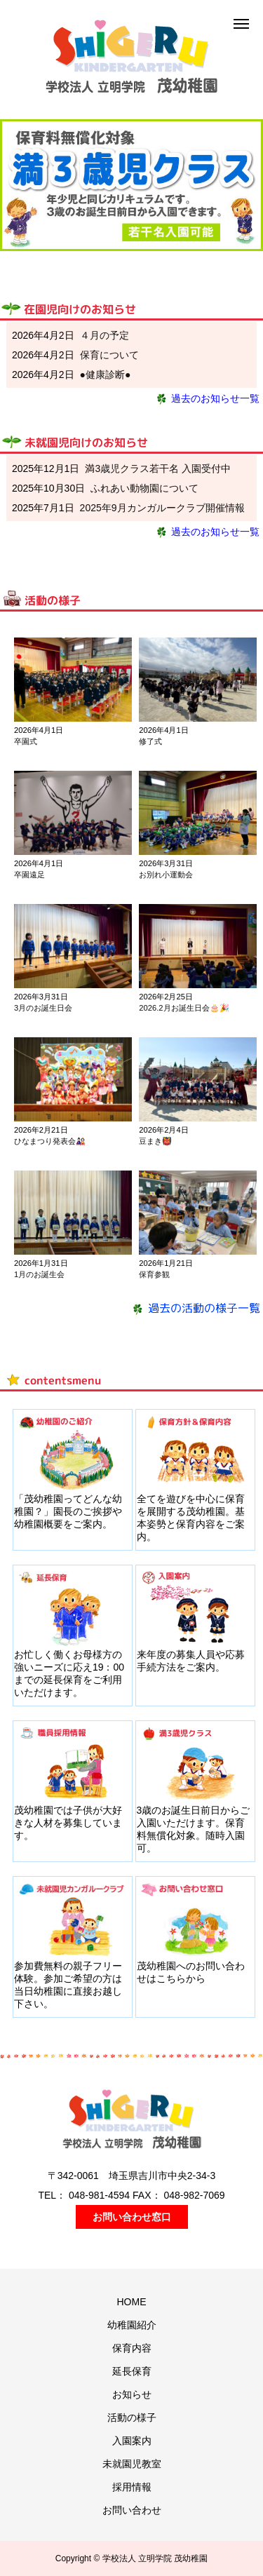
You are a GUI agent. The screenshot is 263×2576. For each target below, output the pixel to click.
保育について (109, 354)
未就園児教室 (131, 2463)
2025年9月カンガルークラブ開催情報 (162, 507)
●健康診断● (105, 374)
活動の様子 (131, 2417)
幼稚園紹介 (131, 2325)
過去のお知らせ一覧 (207, 398)
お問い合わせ (131, 2510)
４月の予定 (104, 335)
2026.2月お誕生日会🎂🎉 (184, 1008)
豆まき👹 (155, 1141)
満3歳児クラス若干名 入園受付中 (158, 468)
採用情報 (131, 2487)
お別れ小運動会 (166, 874)
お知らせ (131, 2394)
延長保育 (131, 2371)
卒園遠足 (29, 874)
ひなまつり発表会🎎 (50, 1141)
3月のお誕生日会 (43, 1008)
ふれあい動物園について (144, 488)
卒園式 (25, 741)
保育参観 (154, 1274)
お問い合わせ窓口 (132, 2217)
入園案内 (131, 2440)
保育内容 (131, 2348)
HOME (132, 2301)
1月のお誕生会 (39, 1274)
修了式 (150, 741)
